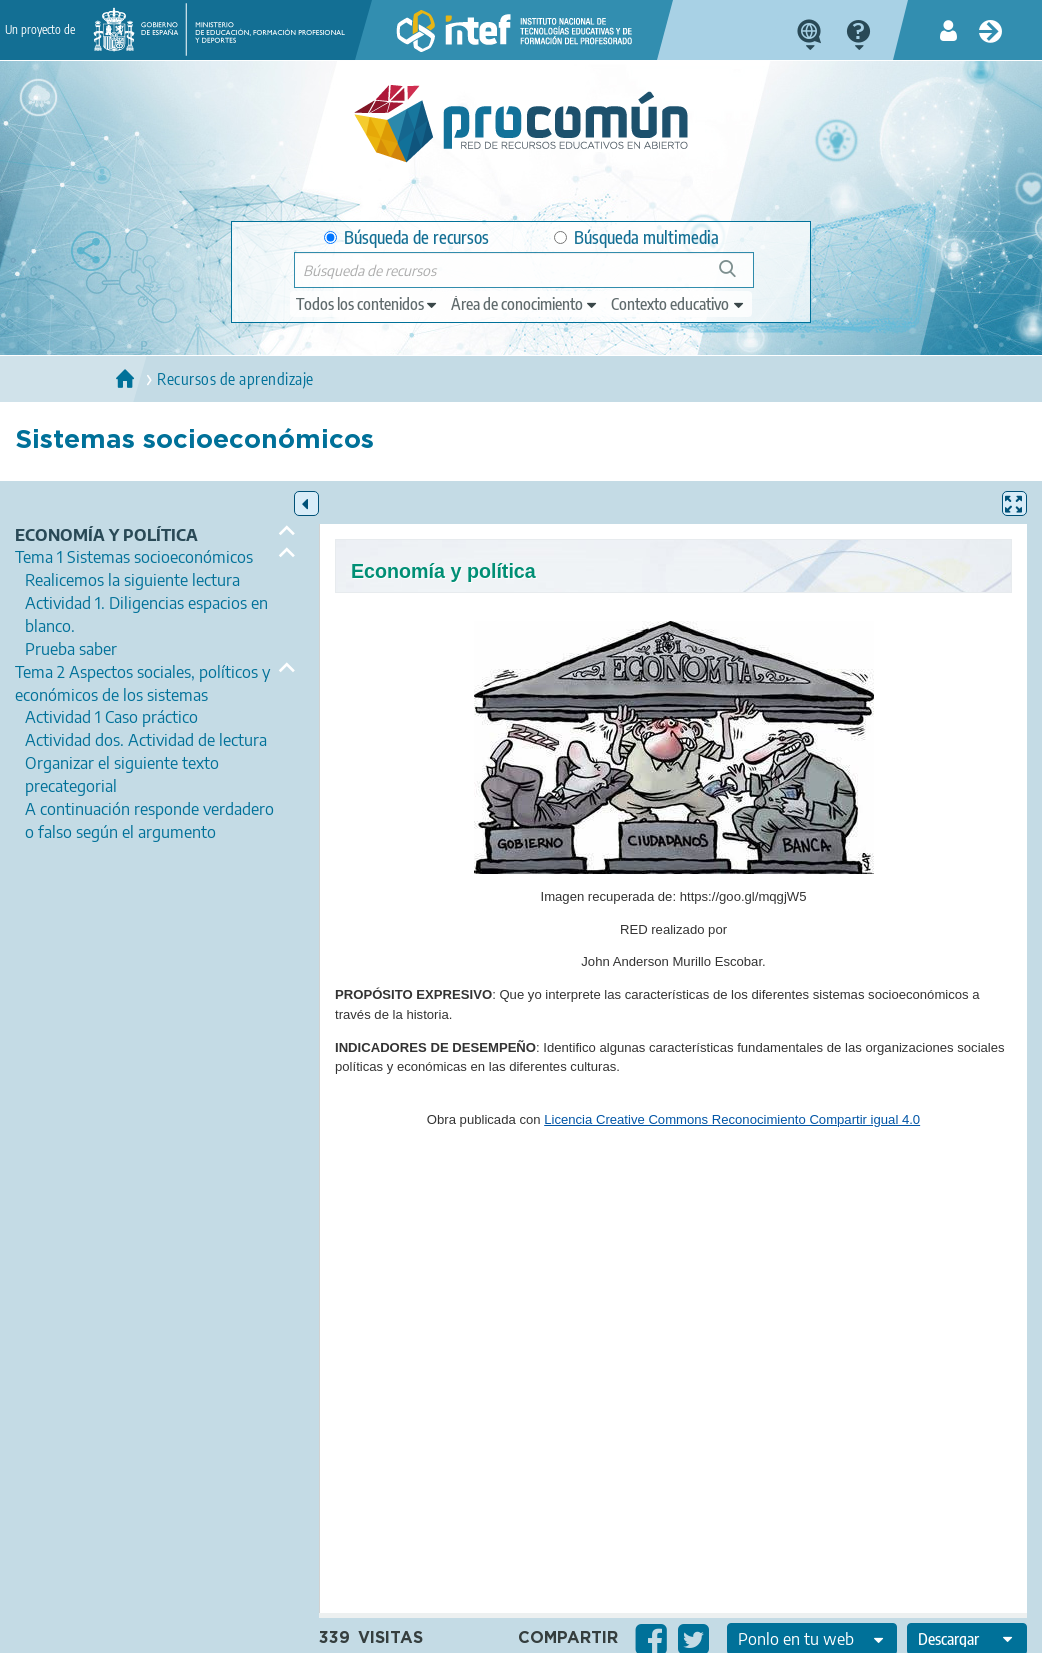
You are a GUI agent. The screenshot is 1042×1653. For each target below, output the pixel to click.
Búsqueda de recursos (406, 237)
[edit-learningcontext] (678, 304)
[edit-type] (367, 304)
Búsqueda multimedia (636, 237)
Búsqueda (738, 276)
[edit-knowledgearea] (525, 304)
